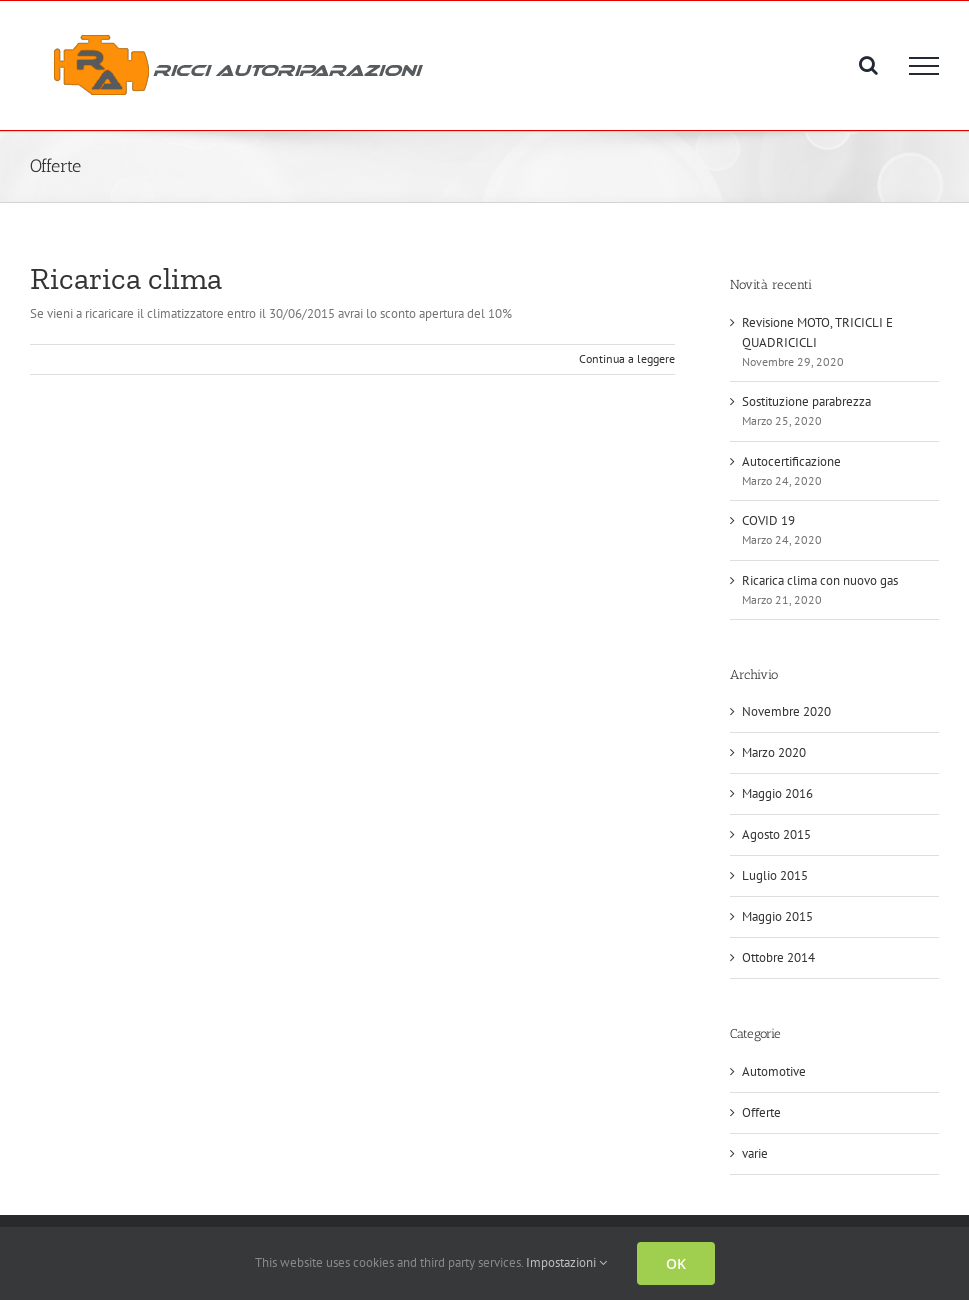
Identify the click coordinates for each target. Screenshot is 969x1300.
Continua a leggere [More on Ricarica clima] (627, 358)
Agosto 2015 (776, 834)
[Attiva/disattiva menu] (924, 66)
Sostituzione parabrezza (806, 401)
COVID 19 (768, 520)
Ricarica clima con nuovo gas (820, 580)
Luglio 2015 (775, 875)
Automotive (774, 1071)
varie (755, 1153)
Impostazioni (566, 1262)
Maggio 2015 (777, 916)
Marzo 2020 (774, 752)
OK (676, 1263)
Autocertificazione (791, 461)
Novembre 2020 (786, 711)
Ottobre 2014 (778, 957)
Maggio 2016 (777, 793)
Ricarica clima (126, 278)
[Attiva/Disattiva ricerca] (868, 65)
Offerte (761, 1112)
